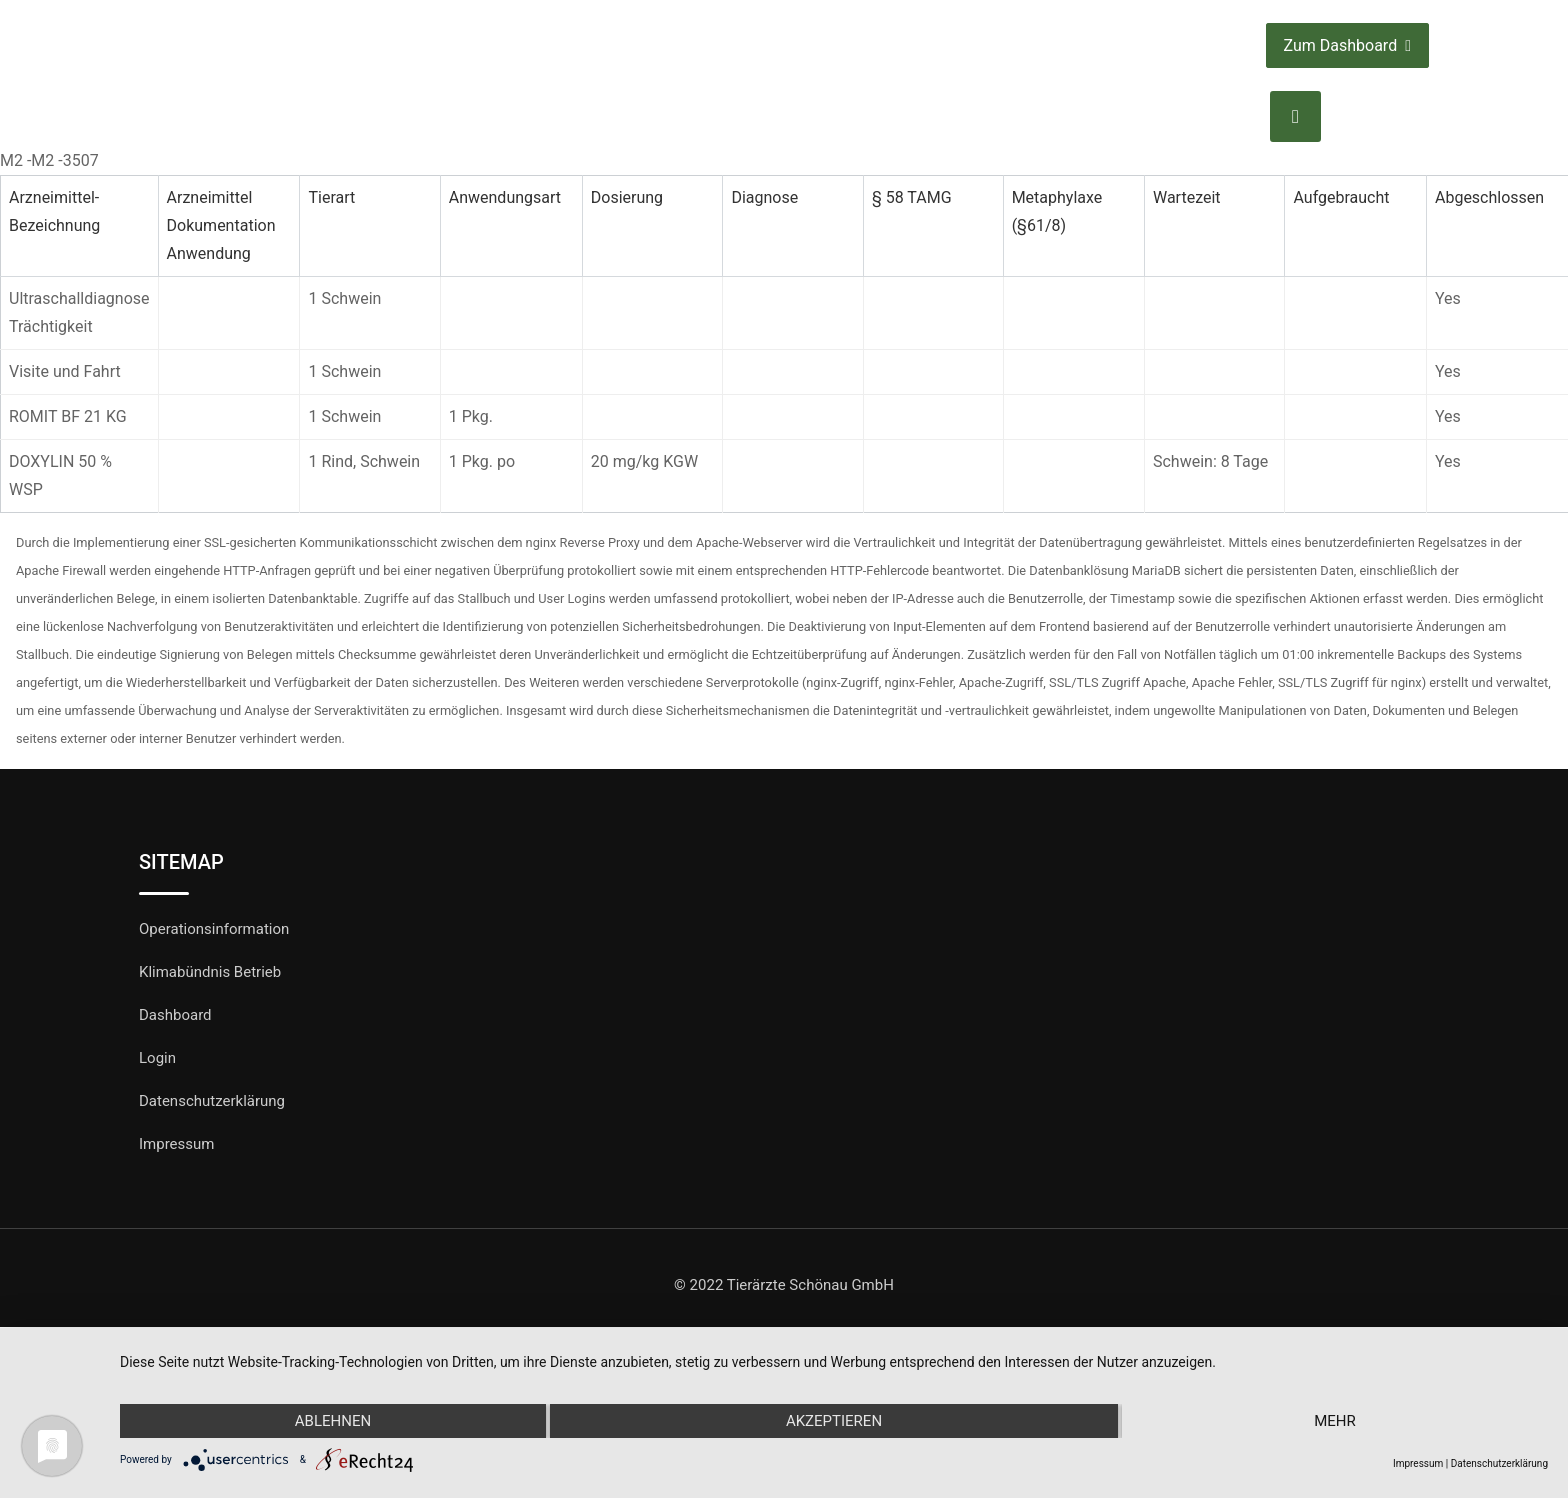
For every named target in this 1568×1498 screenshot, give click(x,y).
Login (157, 1058)
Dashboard (175, 1015)
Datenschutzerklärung (212, 1101)
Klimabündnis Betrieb (210, 972)
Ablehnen (333, 1421)
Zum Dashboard (1347, 45)
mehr (1335, 1421)
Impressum (176, 1144)
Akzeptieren (834, 1421)
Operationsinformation (214, 929)
